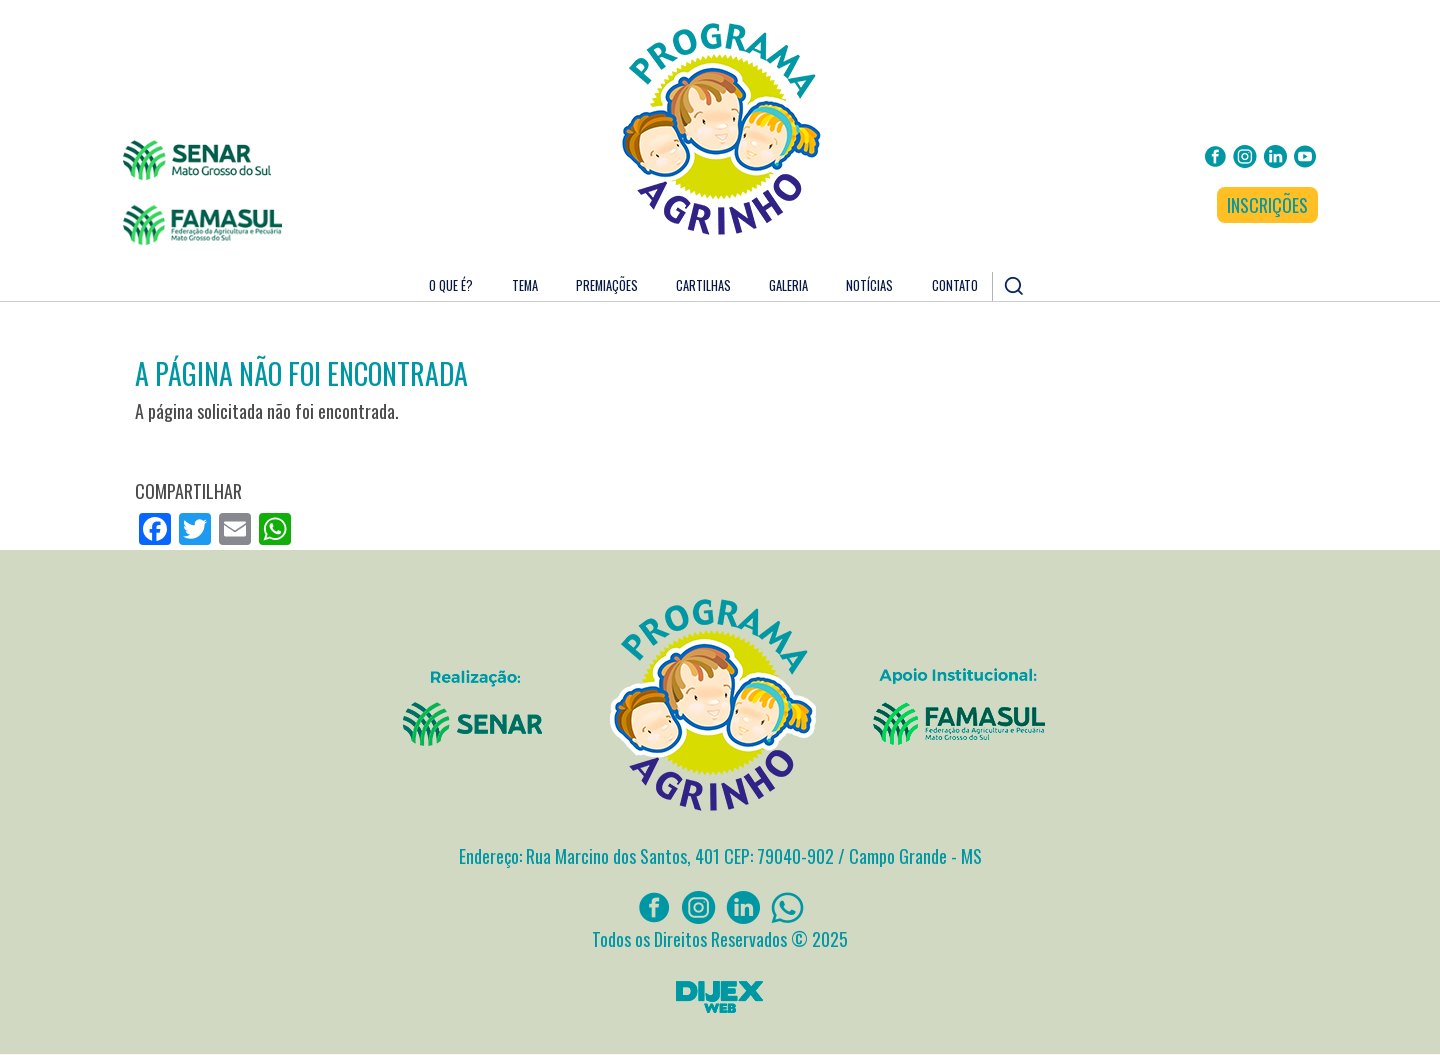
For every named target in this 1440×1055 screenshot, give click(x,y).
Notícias (869, 285)
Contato (955, 285)
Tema (525, 285)
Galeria (788, 285)
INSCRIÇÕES (1267, 205)
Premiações (607, 285)
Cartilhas (703, 285)
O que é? (451, 285)
